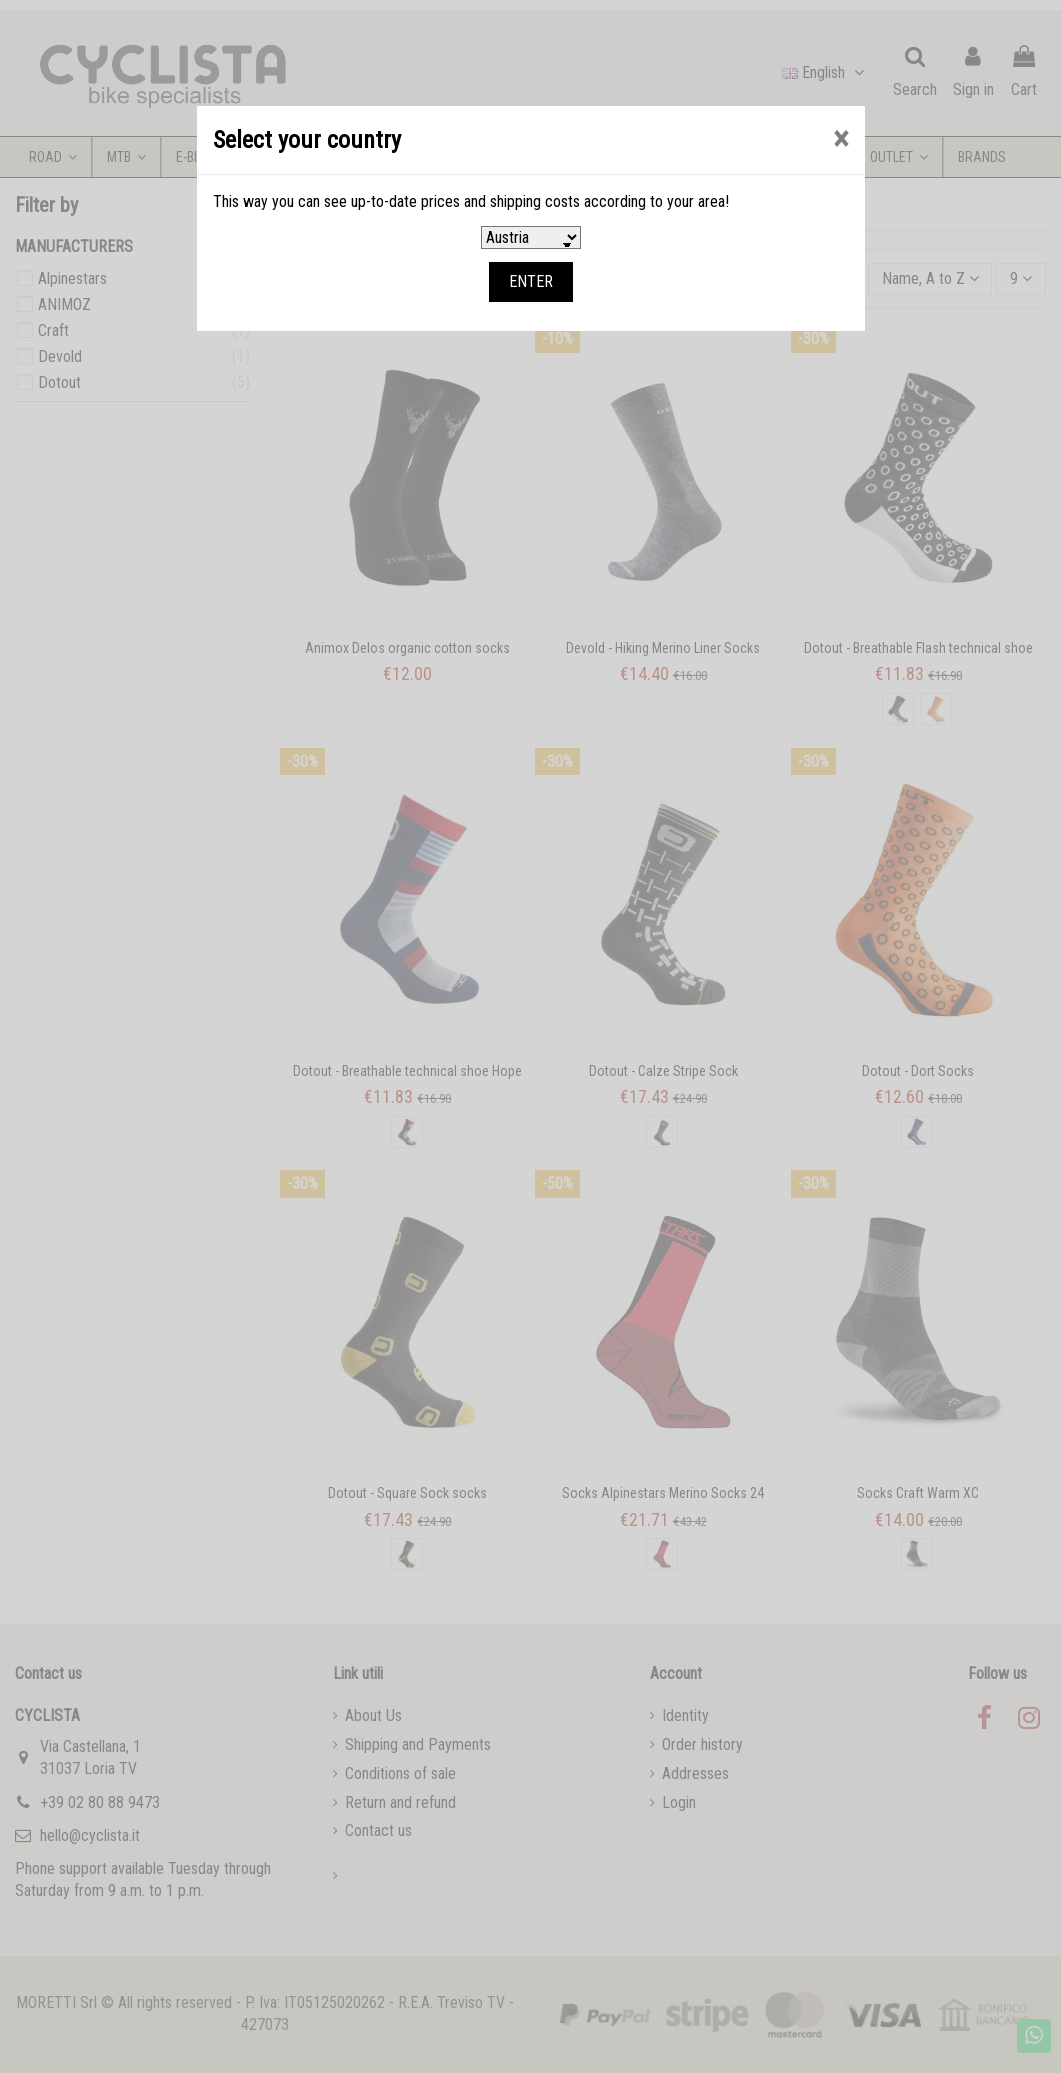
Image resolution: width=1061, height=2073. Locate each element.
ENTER (531, 281)
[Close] (841, 139)
